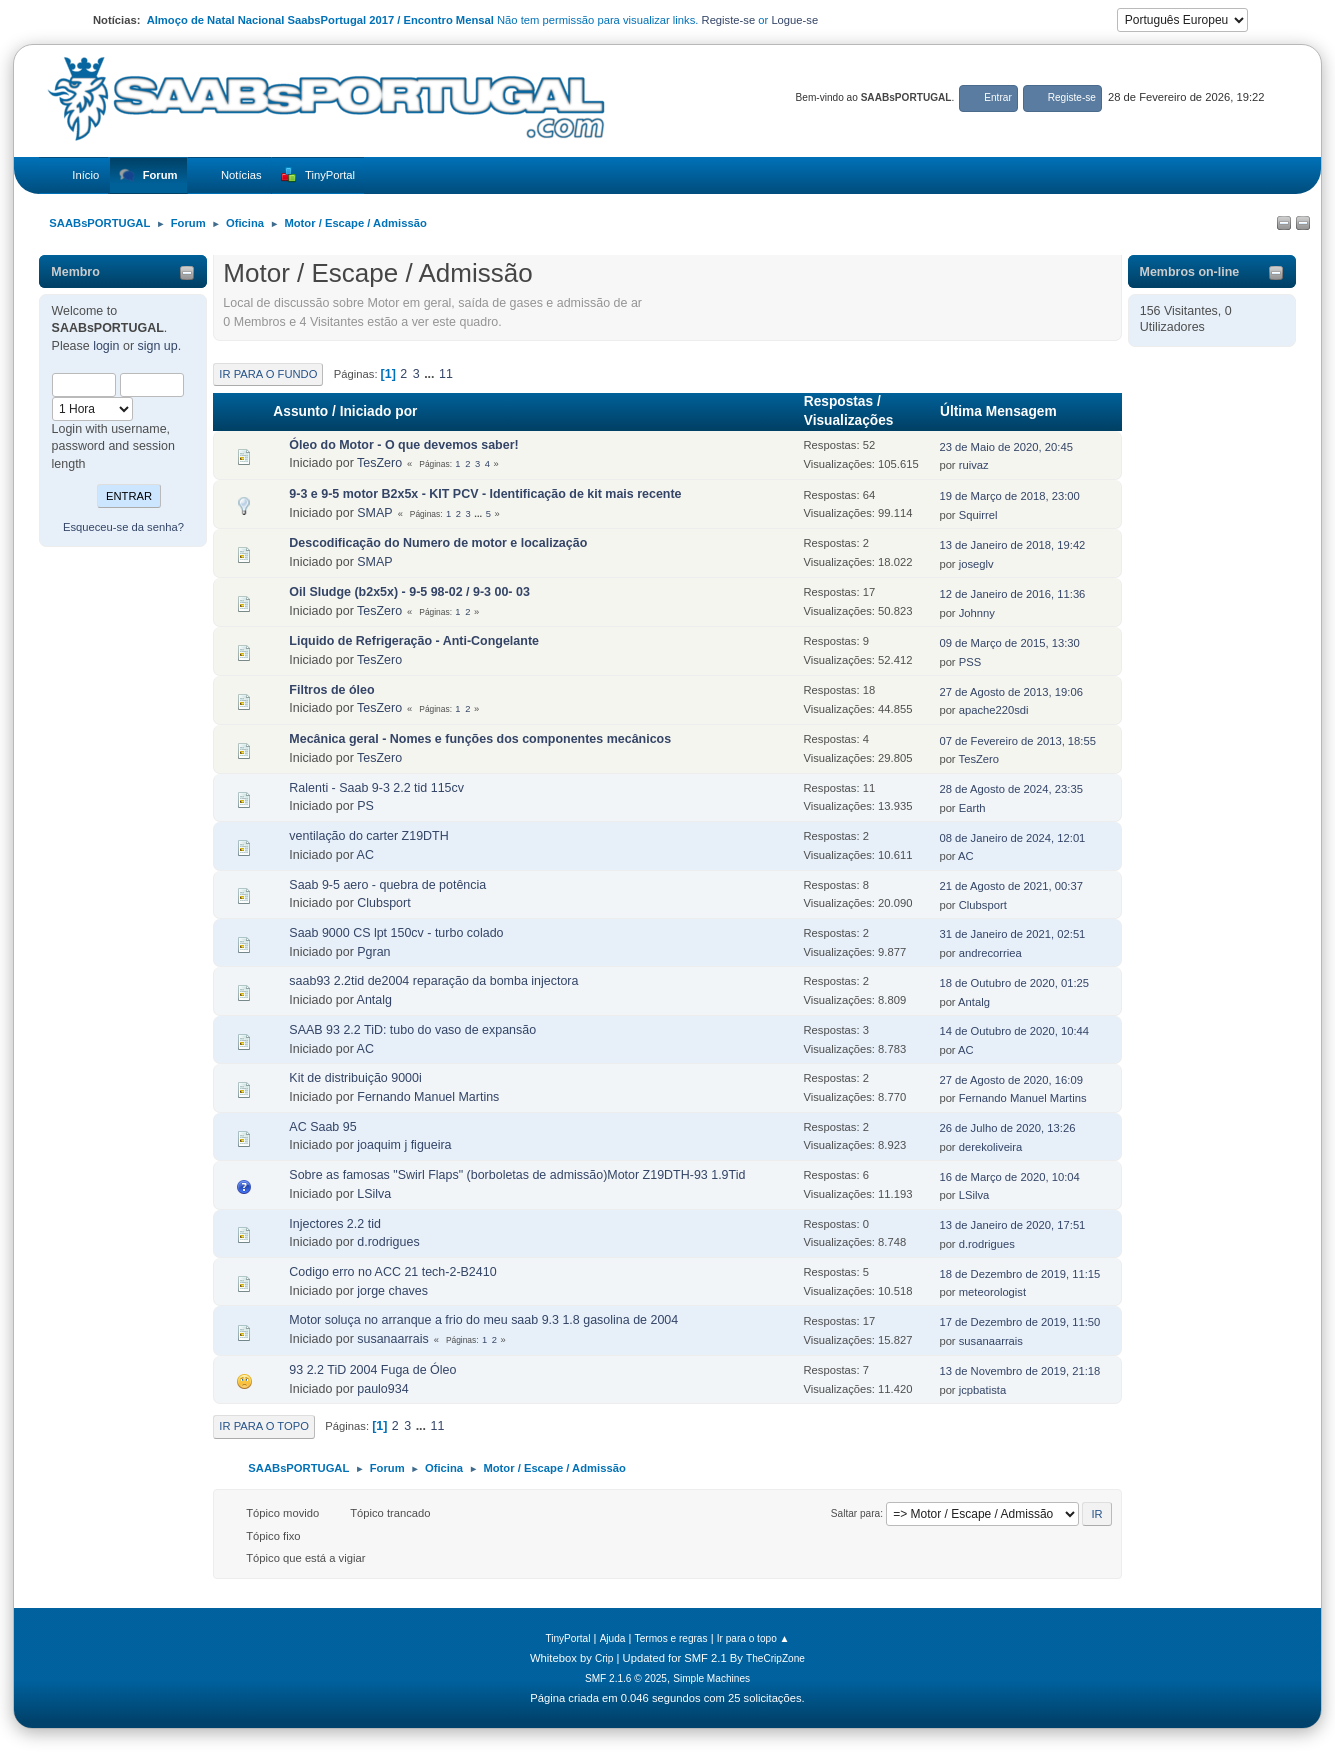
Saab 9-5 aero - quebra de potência (387, 885)
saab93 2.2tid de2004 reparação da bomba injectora (433, 981)
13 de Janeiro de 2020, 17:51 (1012, 1225)
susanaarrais (392, 1339)
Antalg (374, 1000)
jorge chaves (392, 1291)
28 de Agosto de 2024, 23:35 (1010, 789)
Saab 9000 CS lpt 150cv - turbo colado (396, 933)
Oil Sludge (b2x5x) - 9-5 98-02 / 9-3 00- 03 (409, 592)
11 (446, 374)
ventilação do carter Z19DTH (368, 836)
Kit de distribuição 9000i (355, 1078)
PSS (970, 662)
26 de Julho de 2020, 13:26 (1007, 1128)
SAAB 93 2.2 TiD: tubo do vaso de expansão (412, 1030)
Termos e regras (671, 1638)
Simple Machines (711, 1678)
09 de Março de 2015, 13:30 (1009, 643)
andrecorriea (990, 953)
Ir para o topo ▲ (753, 1638)
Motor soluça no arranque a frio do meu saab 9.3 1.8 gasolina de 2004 (483, 1320)
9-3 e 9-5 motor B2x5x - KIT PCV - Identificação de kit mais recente (485, 494)
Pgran (373, 952)
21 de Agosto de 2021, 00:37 (1010, 886)
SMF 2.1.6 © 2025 (626, 1678)
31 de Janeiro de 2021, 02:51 (1012, 934)
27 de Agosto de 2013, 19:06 (1010, 692)
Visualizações (849, 420)
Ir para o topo (264, 1426)
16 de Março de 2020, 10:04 (1009, 1177)
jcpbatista (982, 1390)
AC (365, 855)
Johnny (977, 613)
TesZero (379, 463)
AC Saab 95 (322, 1127)
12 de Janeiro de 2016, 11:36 (1012, 594)
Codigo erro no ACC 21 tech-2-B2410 (392, 1272)
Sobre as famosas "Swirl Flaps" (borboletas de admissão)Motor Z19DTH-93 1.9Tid (517, 1175)
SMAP (374, 513)
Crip (604, 1658)
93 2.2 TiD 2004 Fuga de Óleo (372, 1370)
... (431, 374)
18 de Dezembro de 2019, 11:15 (1019, 1274)
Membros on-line (1190, 272)
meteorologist (992, 1292)
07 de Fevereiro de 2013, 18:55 (1017, 741)
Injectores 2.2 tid (335, 1224)
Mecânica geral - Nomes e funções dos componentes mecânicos (480, 739)
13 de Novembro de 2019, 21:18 (1019, 1371)
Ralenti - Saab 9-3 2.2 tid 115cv (376, 788)
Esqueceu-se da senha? (123, 527)
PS (365, 806)
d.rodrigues (388, 1242)
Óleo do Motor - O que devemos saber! (403, 445)
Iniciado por (379, 411)
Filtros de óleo (331, 690)
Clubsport (383, 903)
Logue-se (794, 20)
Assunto (300, 411)
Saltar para (855, 1513)
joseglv (976, 564)
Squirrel (978, 515)
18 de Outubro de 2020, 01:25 (1014, 983)
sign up (158, 346)
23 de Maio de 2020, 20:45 (1006, 447)
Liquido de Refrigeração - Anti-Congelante (414, 641)
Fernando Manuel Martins (428, 1097)
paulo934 (382, 1389)
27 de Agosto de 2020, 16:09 (1010, 1080)
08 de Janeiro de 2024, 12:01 (1012, 838)
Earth (972, 808)
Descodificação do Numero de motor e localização (438, 543)
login (106, 346)
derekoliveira (991, 1147)
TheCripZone (775, 1658)
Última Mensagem (1007, 411)
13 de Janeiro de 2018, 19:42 (1012, 545)
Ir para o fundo (268, 374)
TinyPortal (567, 1638)
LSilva (374, 1194)
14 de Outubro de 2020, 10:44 (1014, 1031)
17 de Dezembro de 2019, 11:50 (1019, 1322)
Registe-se (729, 20)
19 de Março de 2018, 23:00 (1009, 496)
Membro (75, 272)
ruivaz (974, 465)
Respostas (838, 401)
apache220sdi (994, 710)
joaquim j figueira (404, 1145)
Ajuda (613, 1638)
